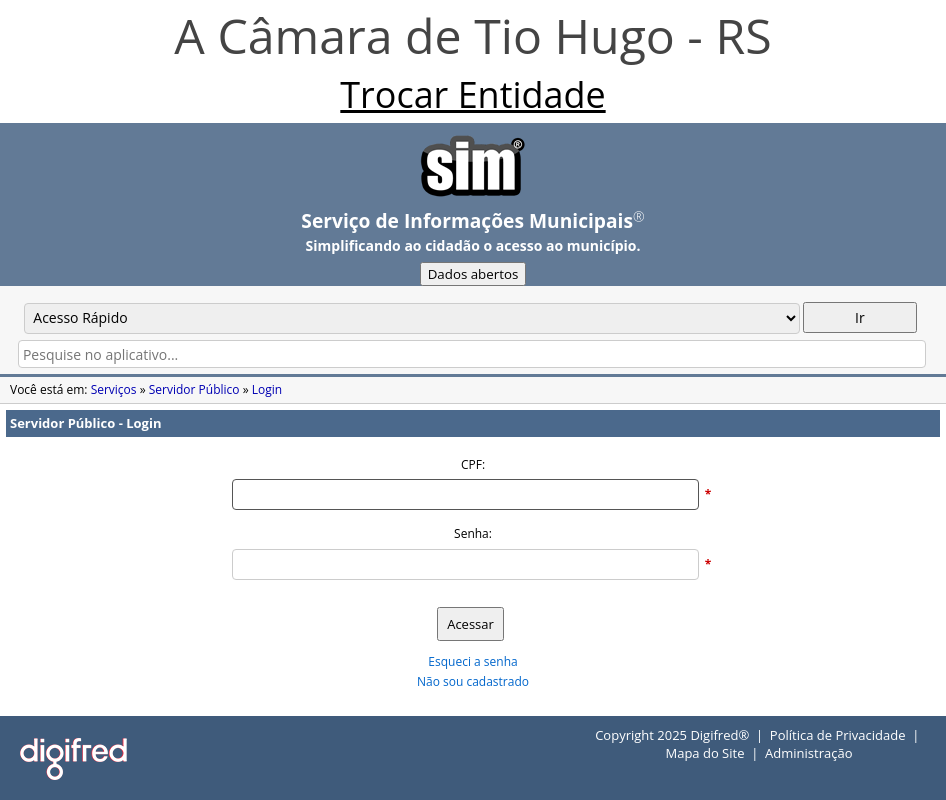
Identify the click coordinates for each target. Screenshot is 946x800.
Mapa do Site (704, 753)
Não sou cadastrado (473, 681)
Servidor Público (194, 389)
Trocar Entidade (472, 94)
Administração (808, 753)
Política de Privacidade (838, 735)
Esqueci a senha (472, 661)
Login (267, 389)
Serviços (114, 389)
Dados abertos (473, 274)
